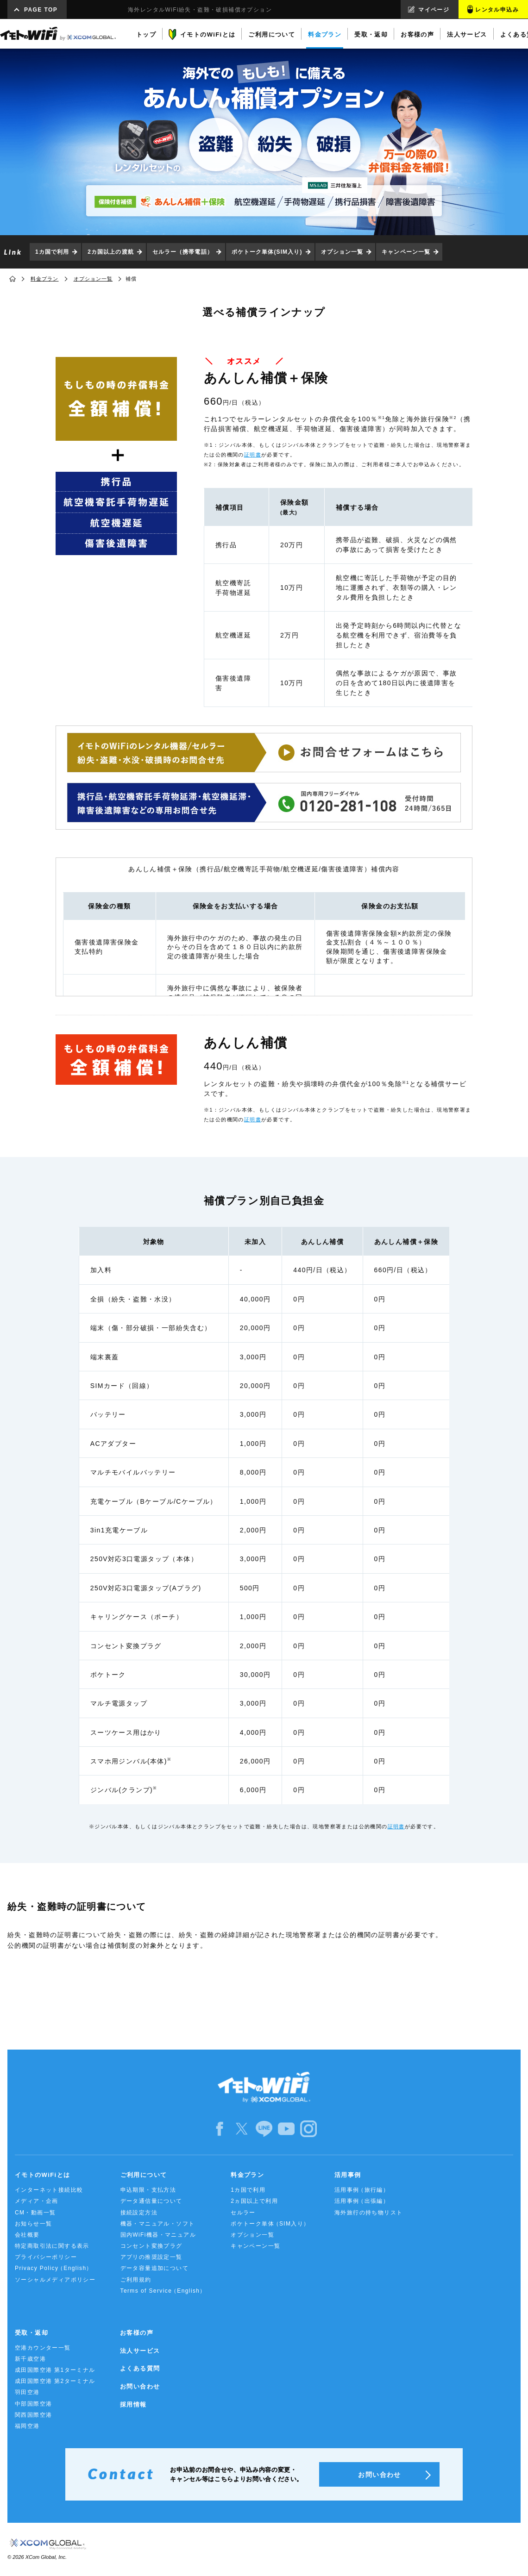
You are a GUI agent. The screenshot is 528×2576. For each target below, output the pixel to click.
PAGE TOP (40, 9)
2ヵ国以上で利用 (254, 2201)
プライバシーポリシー (46, 2257)
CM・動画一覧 (35, 2212)
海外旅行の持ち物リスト (368, 2212)
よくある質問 (140, 2368)
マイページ (433, 9)
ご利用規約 (135, 2279)
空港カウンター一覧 (43, 2348)
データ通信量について (151, 2201)
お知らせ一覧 (33, 2223)
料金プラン (45, 278)
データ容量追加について (154, 2268)
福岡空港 (27, 2426)
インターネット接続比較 (49, 2190)
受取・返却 (31, 2332)
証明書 (252, 454)
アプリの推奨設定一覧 (151, 2257)
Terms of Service (163, 2291)
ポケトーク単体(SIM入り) (267, 252)
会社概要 (27, 2235)
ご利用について (143, 2174)
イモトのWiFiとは (42, 2174)
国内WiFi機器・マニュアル (158, 2235)
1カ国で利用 (52, 252)
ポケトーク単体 (270, 2224)
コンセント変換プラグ (151, 2246)
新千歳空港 (30, 2359)
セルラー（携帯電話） (182, 252)
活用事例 (347, 2174)
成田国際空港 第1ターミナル (55, 2370)
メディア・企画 (36, 2201)
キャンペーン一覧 (406, 252)
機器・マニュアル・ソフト (157, 2223)
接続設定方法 (138, 2212)
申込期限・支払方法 (148, 2190)
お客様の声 (136, 2332)
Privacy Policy (54, 2268)
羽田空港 (27, 2392)
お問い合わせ (140, 2386)
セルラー (243, 2212)
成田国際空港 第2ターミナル (55, 2381)
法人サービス (140, 2350)
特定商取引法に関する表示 (52, 2246)
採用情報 (133, 2404)
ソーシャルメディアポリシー (55, 2279)
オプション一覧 (342, 252)
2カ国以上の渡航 (110, 252)
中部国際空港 (33, 2404)
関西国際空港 (33, 2415)
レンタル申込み (497, 9)
